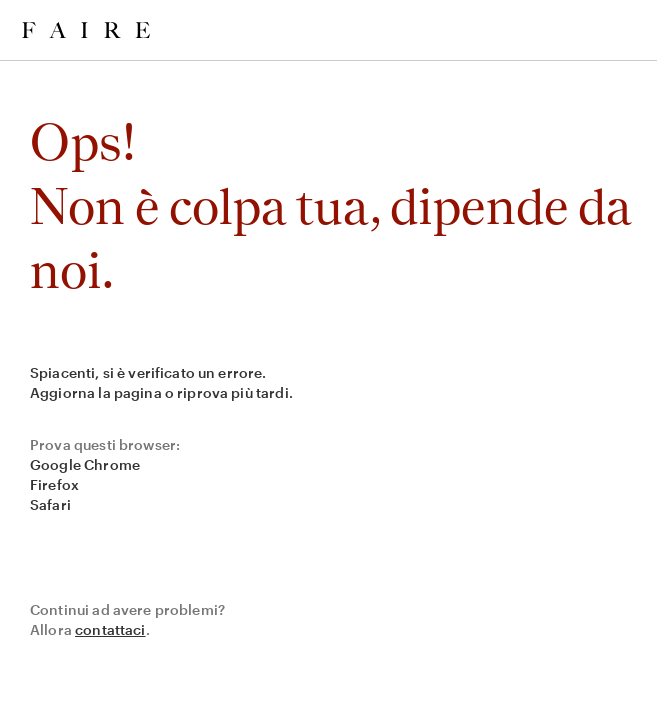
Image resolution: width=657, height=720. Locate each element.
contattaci (110, 629)
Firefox (54, 484)
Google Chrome (85, 464)
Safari (50, 504)
